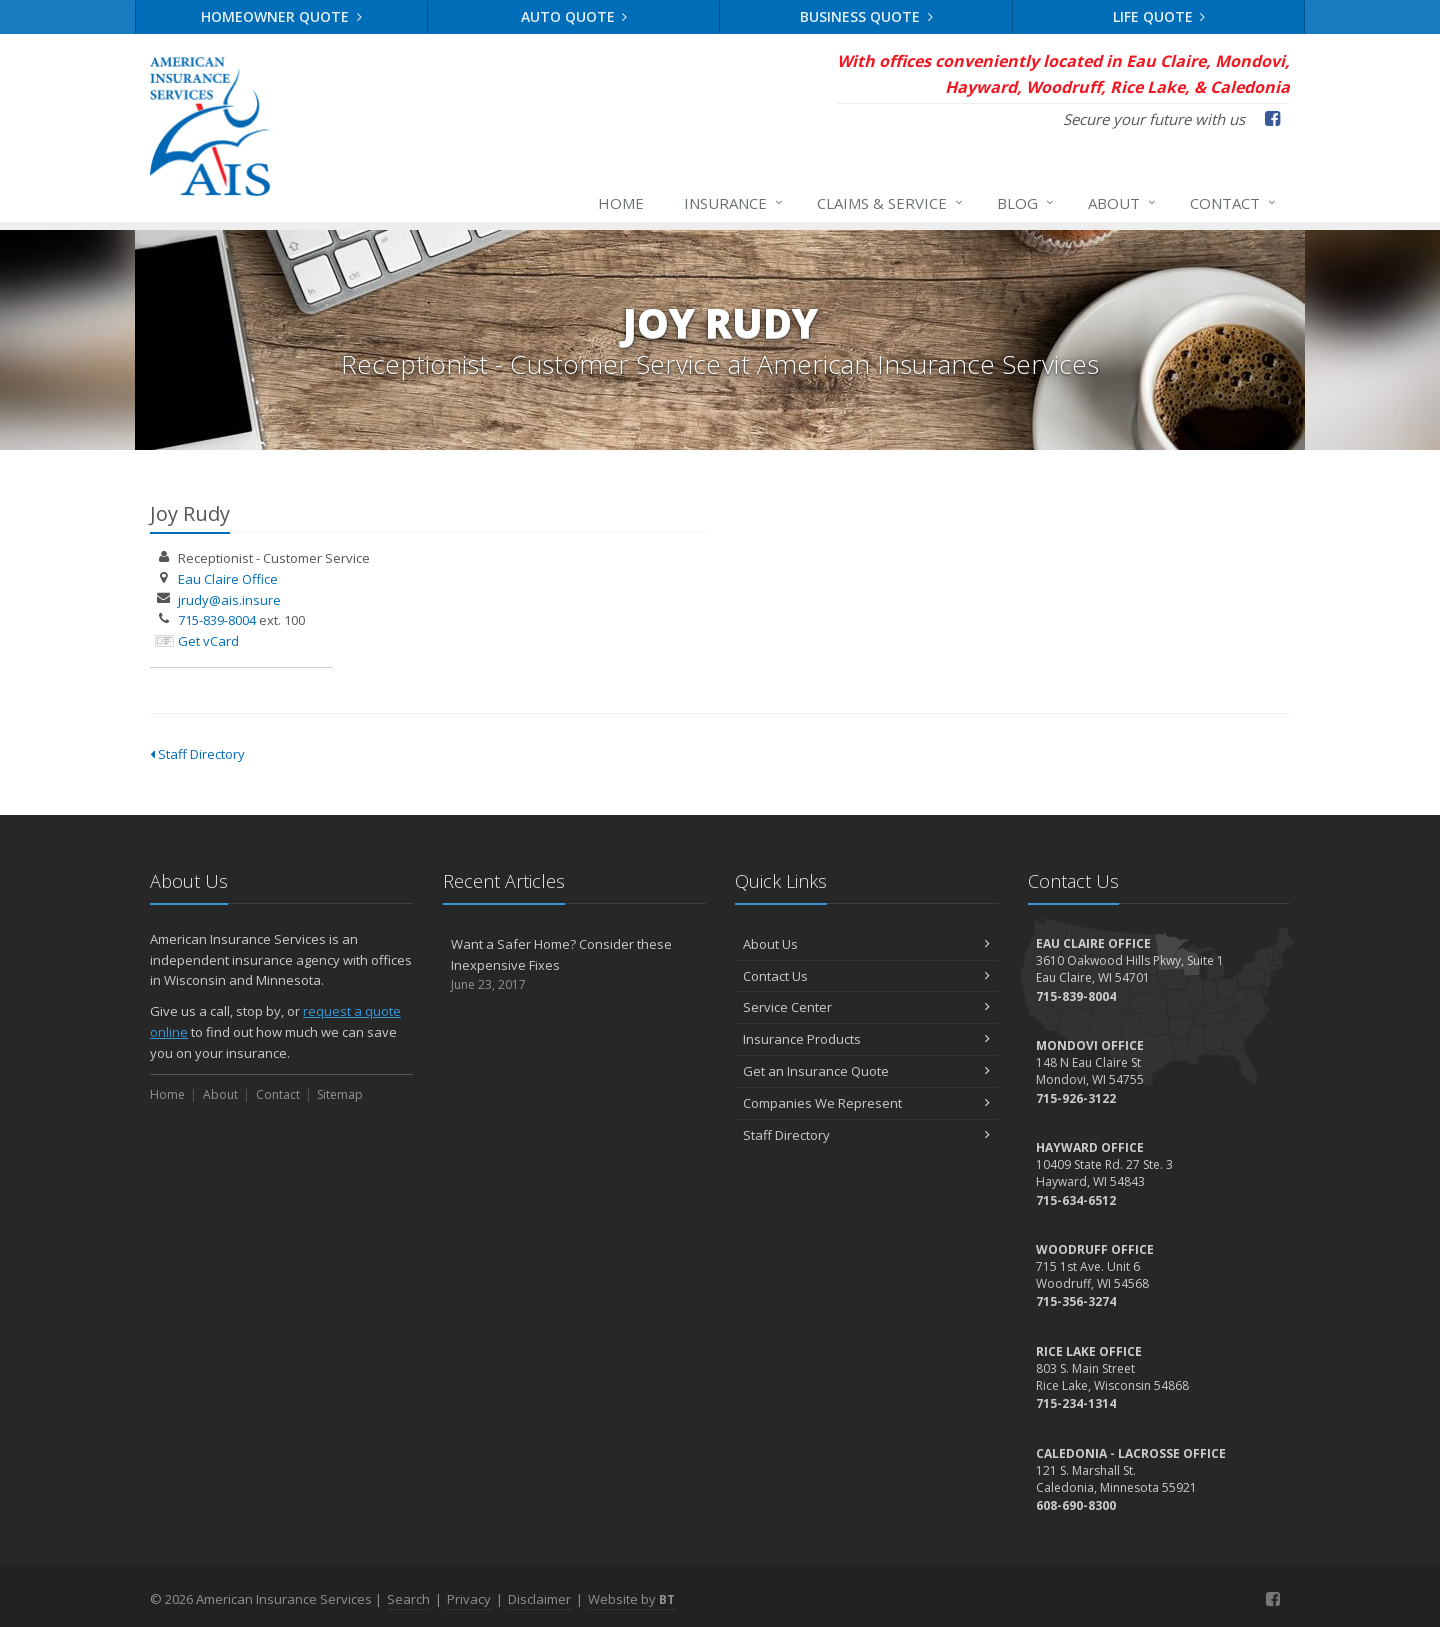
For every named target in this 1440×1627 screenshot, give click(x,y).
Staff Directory (197, 754)
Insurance (734, 203)
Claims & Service (891, 203)
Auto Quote (574, 16)
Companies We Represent (866, 1103)
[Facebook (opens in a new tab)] (1272, 118)
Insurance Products (866, 1039)
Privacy (469, 1599)
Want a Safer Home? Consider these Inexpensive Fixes (574, 965)
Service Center (866, 1007)
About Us (866, 944)
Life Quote (1159, 16)
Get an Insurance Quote (866, 1071)
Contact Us (866, 976)
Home (621, 203)
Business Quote (866, 16)
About (1123, 203)
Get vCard (208, 641)
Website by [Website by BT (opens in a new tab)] (631, 1599)
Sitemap (340, 1094)
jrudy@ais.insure (229, 600)
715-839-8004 (217, 620)
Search (408, 1599)
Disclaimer (539, 1599)
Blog (1026, 203)
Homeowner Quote (281, 16)
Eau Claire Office (228, 579)
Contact (1234, 203)
